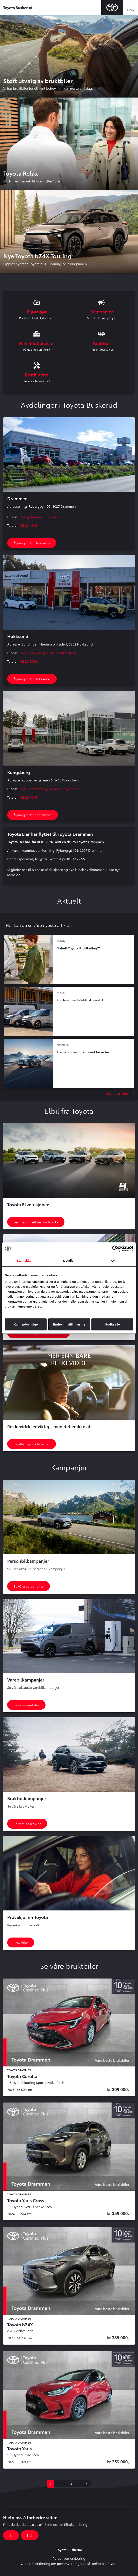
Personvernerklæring (69, 2558)
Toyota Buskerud (17, 7)
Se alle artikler (120, 1093)
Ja (11, 2535)
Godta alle (112, 1324)
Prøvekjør (21, 1942)
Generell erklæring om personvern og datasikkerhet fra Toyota (69, 2563)
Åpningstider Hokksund (32, 678)
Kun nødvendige (26, 1324)
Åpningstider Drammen (32, 542)
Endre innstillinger (69, 1324)
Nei (29, 2535)
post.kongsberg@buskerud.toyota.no (49, 788)
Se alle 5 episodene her (32, 1443)
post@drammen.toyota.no (40, 516)
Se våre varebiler (26, 1704)
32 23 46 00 (29, 525)
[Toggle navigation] (130, 7)
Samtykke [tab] (24, 1260)
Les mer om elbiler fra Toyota (36, 1222)
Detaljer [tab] (69, 1260)
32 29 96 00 (29, 797)
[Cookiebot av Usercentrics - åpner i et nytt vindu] (115, 1248)
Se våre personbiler (28, 1586)
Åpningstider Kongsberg (32, 814)
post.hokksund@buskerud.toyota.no (48, 652)
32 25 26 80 (29, 661)
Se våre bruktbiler (27, 1823)
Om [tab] (113, 1260)
